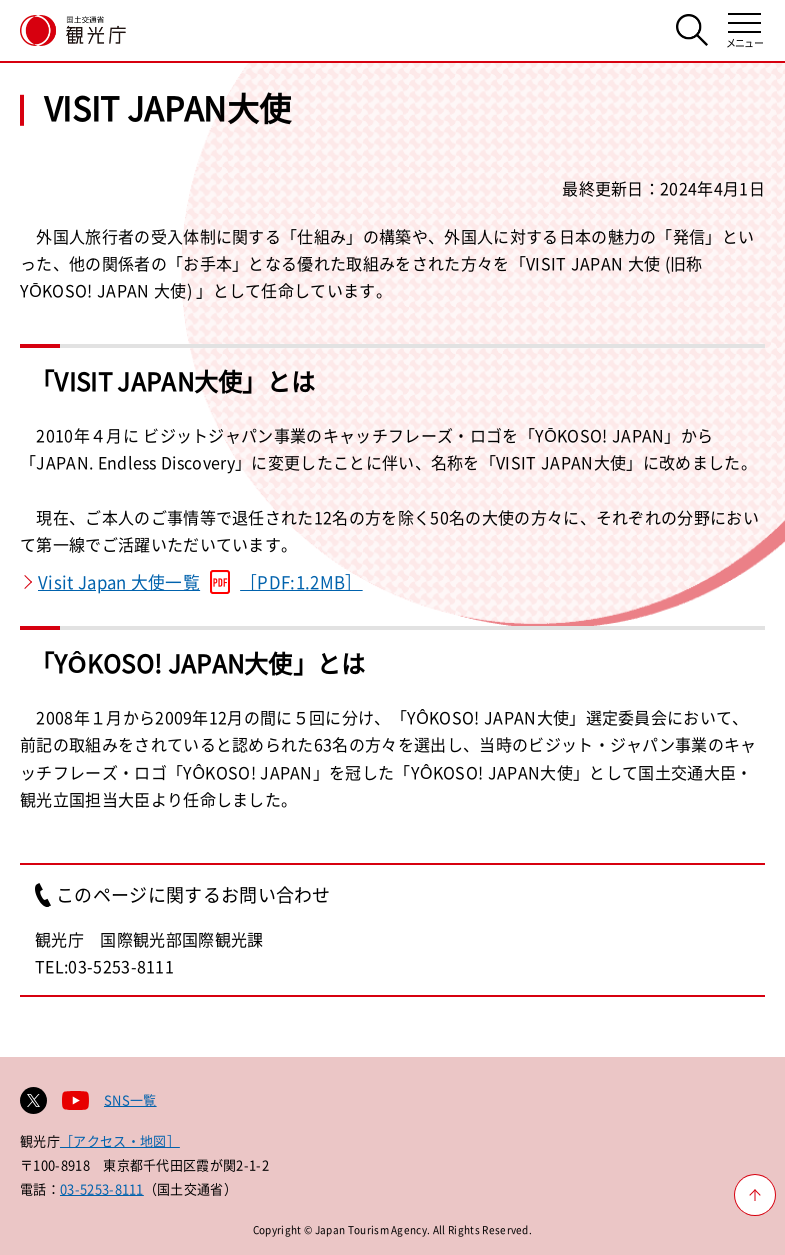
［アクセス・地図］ (120, 1140)
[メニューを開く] (744, 30)
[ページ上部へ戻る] (755, 1195)
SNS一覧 (130, 1099)
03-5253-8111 (102, 1188)
